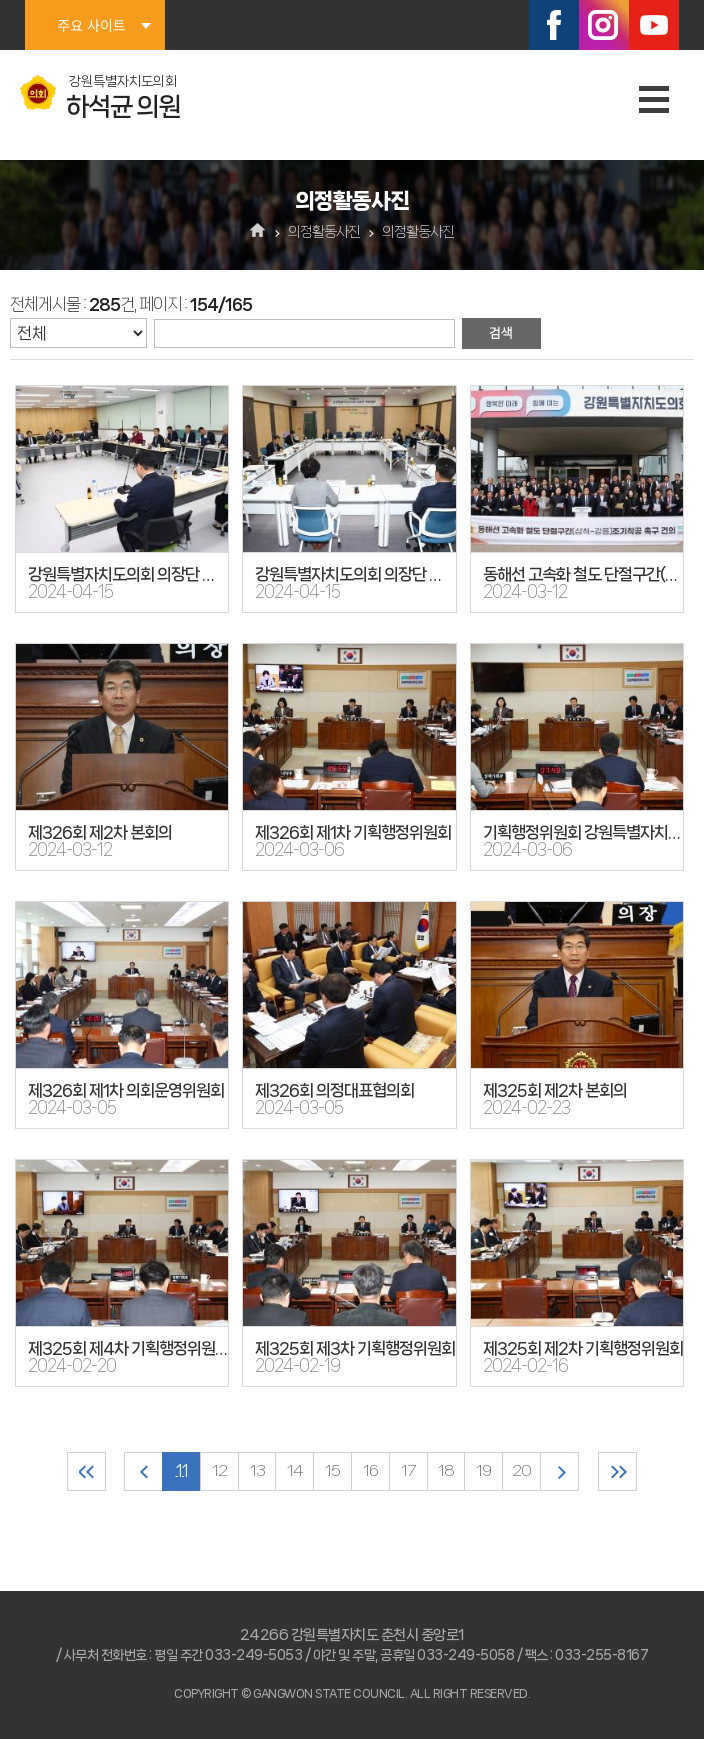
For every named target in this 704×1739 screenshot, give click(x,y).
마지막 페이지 (619, 1471)
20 (522, 1471)
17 (409, 1471)
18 (447, 1471)
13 (256, 1471)
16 (370, 1471)
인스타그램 (604, 25)
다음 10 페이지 (560, 1471)
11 (181, 1471)
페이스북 (554, 25)
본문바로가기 (0, 0)
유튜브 (654, 25)
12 (218, 1471)
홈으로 (258, 232)
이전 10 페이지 (142, 1471)
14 (295, 1471)
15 (332, 1471)
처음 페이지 (84, 1471)
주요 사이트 (91, 25)
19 (484, 1471)
